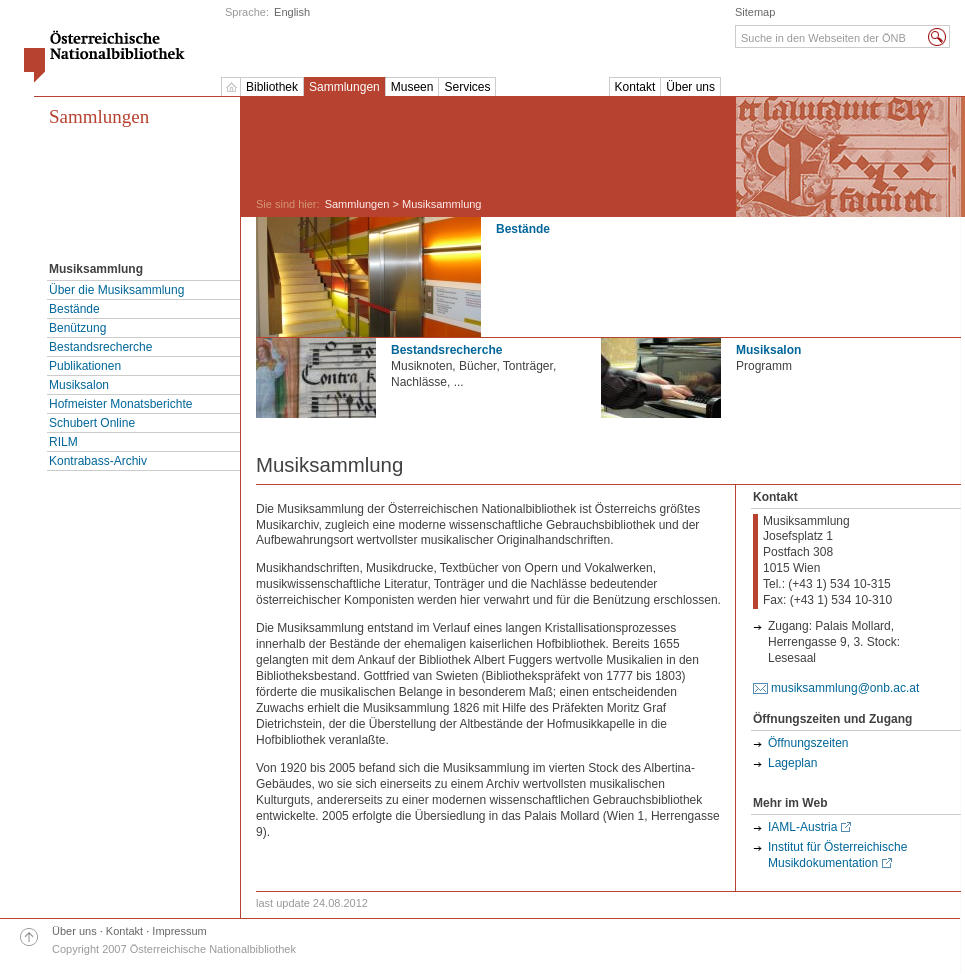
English (292, 12)
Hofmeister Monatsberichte (120, 404)
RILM (63, 442)
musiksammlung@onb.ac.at (845, 688)
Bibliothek (272, 87)
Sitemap (755, 12)
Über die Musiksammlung (116, 290)
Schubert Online (92, 423)
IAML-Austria (802, 827)
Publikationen (85, 366)
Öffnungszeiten (808, 743)
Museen (412, 87)
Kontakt (635, 87)
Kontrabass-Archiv (98, 461)
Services (467, 87)
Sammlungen (344, 87)
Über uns (690, 87)
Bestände (74, 309)
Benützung (77, 328)
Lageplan (792, 763)
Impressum (179, 931)
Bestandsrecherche (100, 347)
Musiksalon (79, 385)
